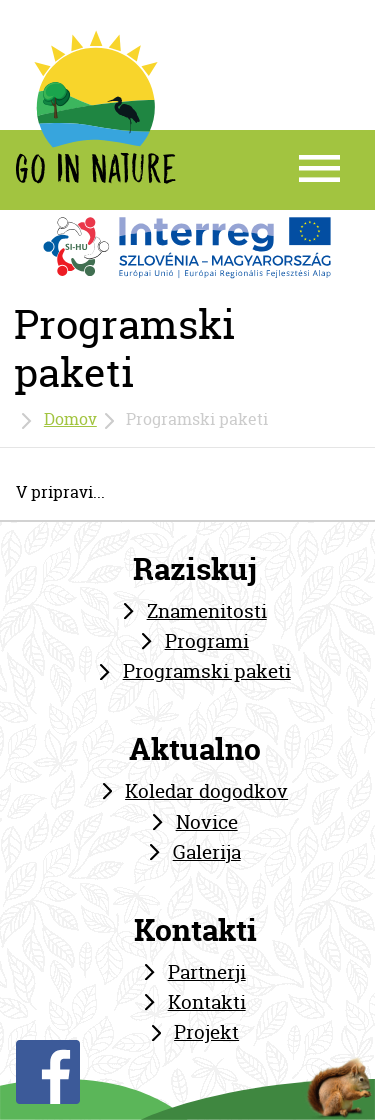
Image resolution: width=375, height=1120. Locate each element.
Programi (207, 641)
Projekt (206, 1032)
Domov (70, 419)
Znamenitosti (207, 611)
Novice (207, 822)
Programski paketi (207, 671)
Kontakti (207, 1002)
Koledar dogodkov (206, 791)
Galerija (207, 852)
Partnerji (207, 972)
